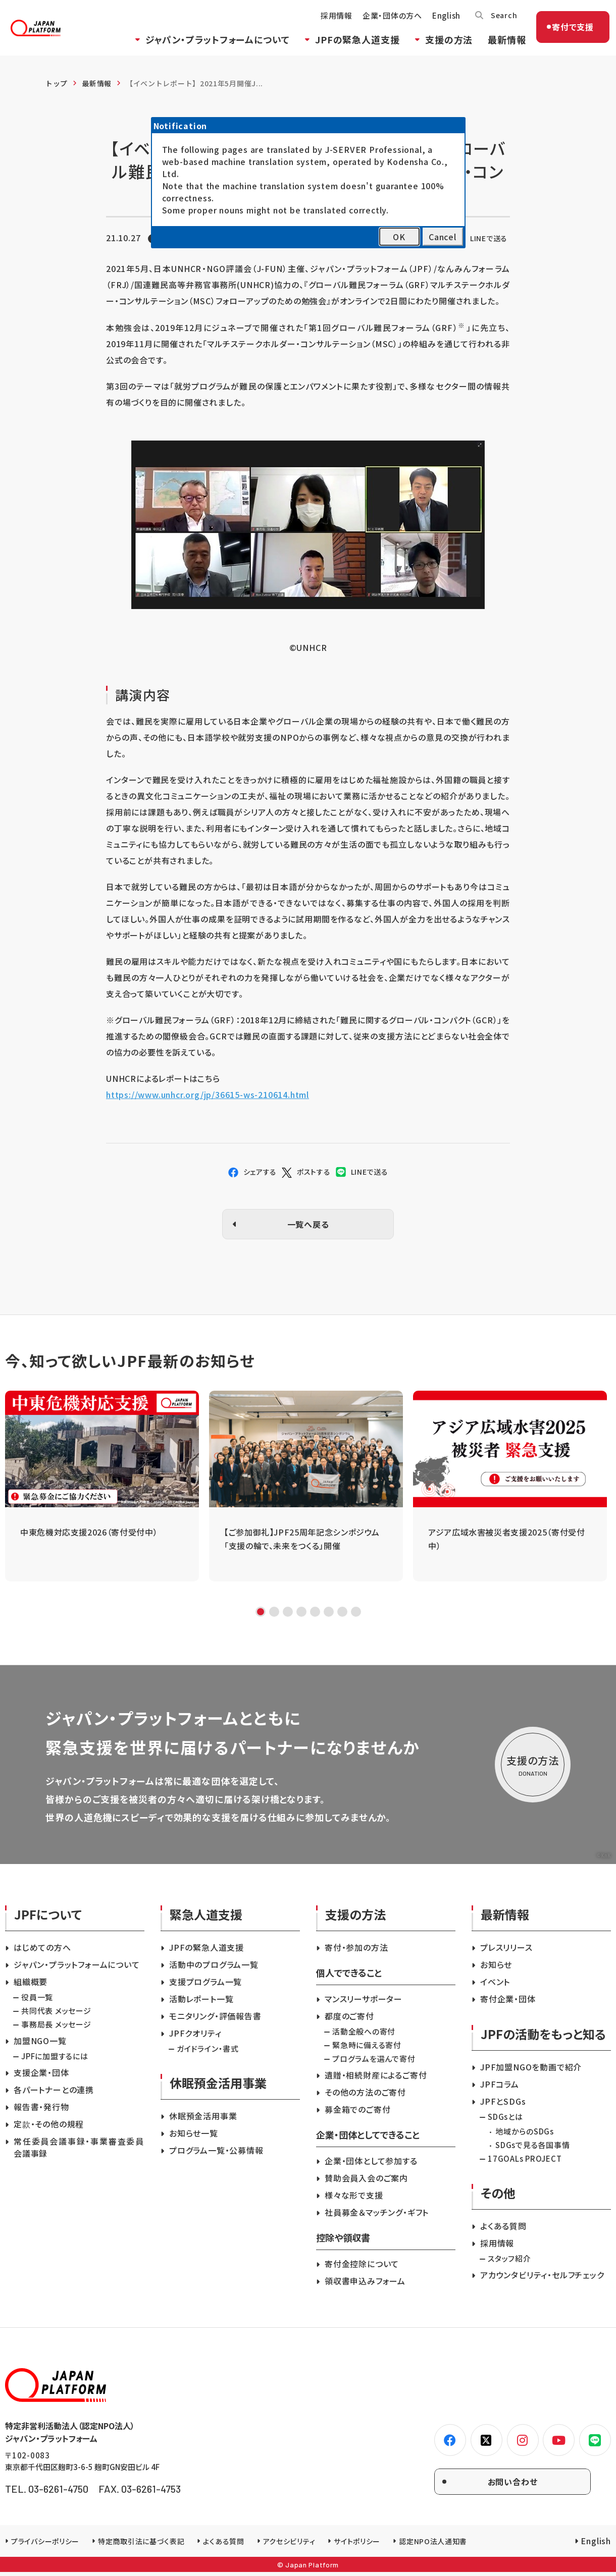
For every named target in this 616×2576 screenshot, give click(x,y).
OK (399, 237)
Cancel (442, 237)
